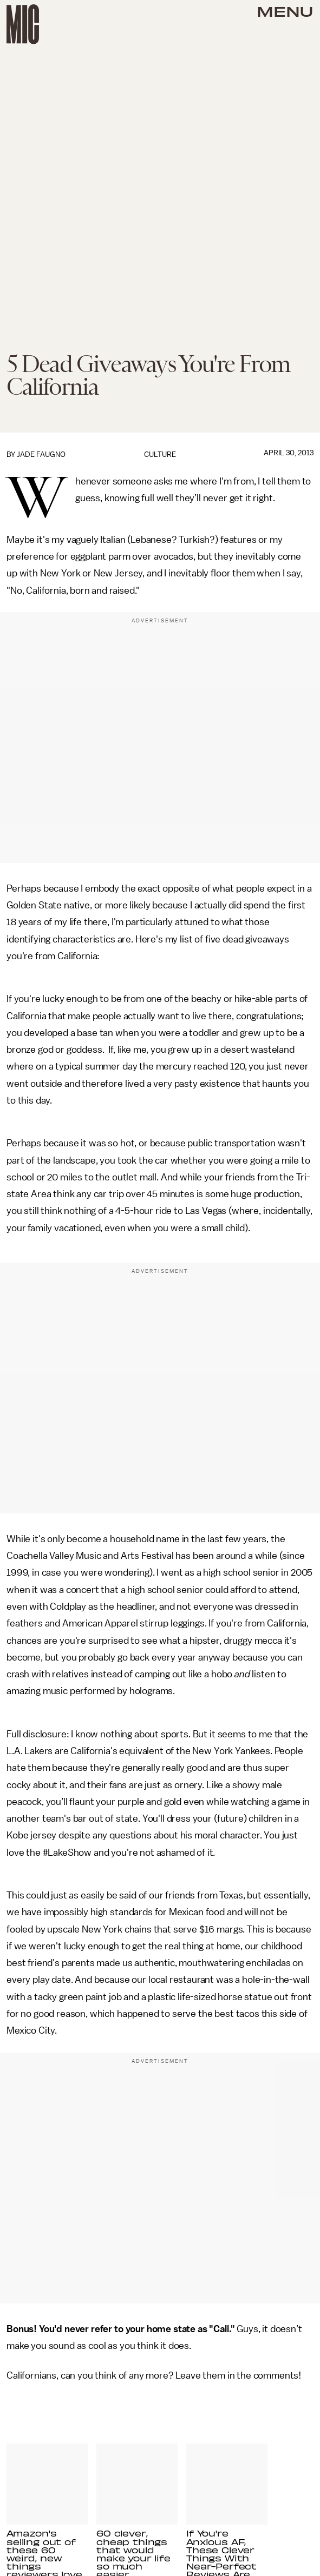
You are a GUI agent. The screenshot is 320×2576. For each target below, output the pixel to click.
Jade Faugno (41, 454)
